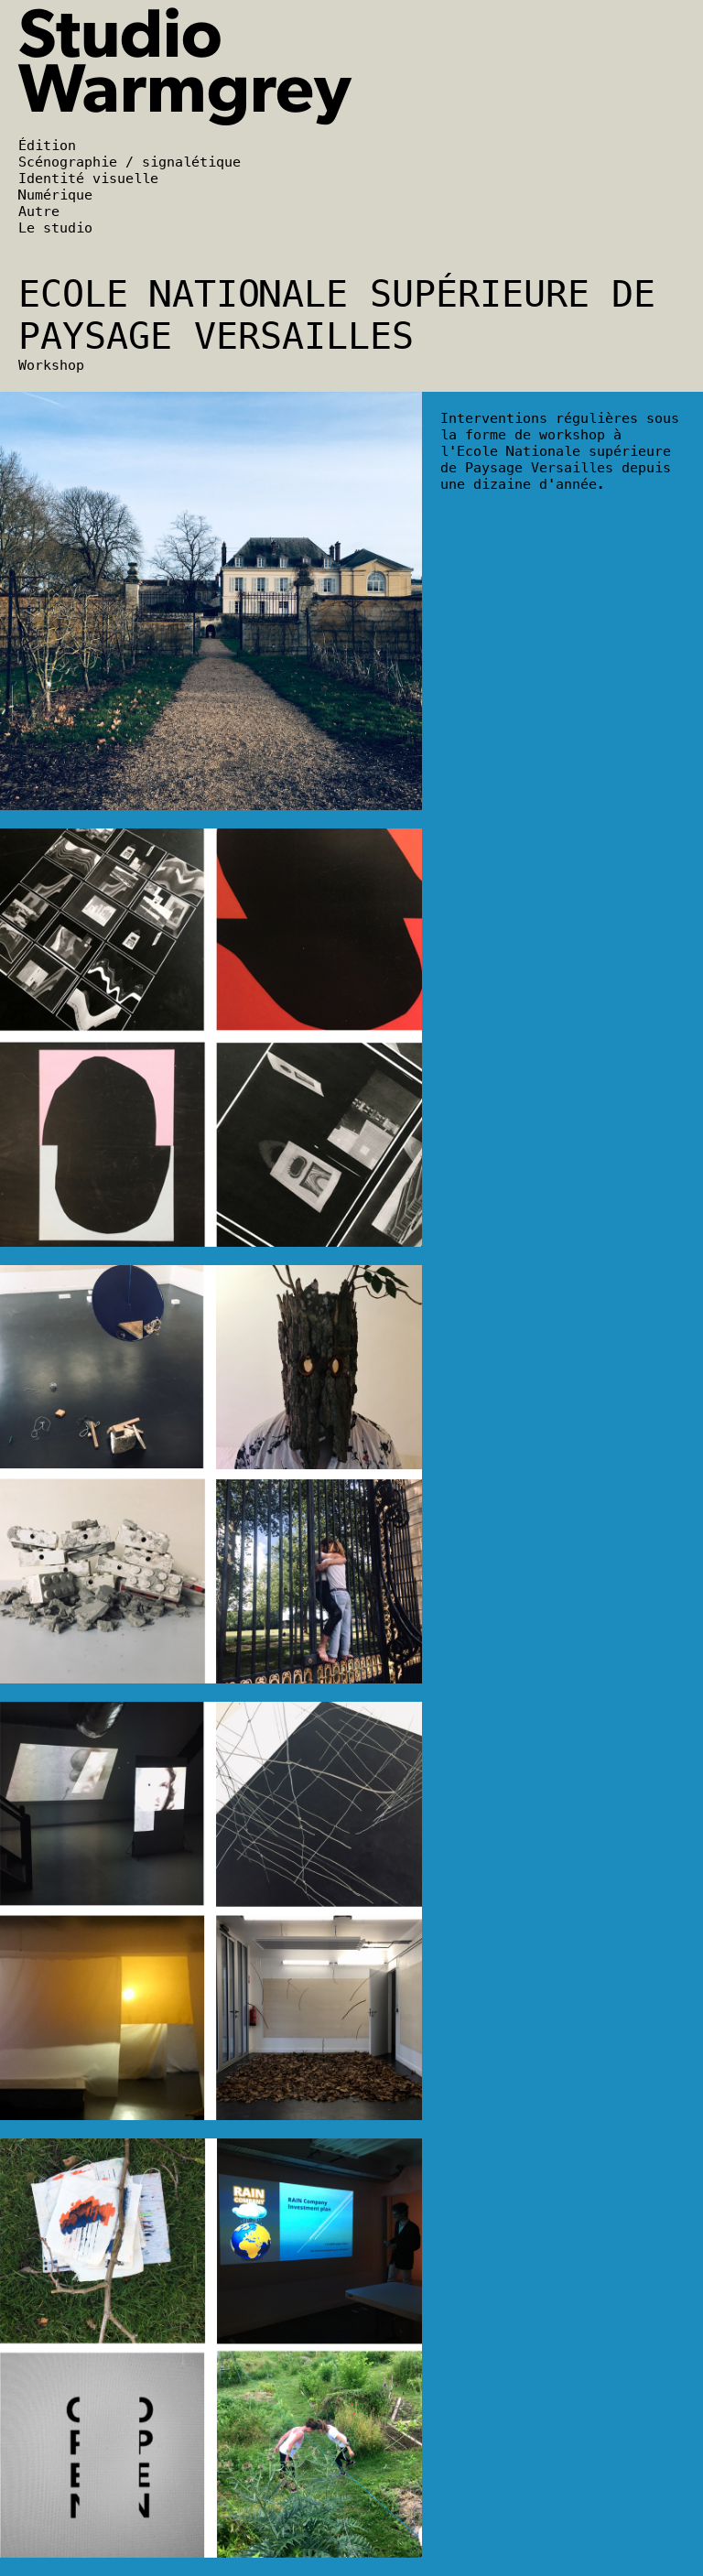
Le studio (55, 228)
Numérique (55, 195)
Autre (38, 211)
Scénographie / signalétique (129, 162)
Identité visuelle (88, 178)
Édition (47, 145)
